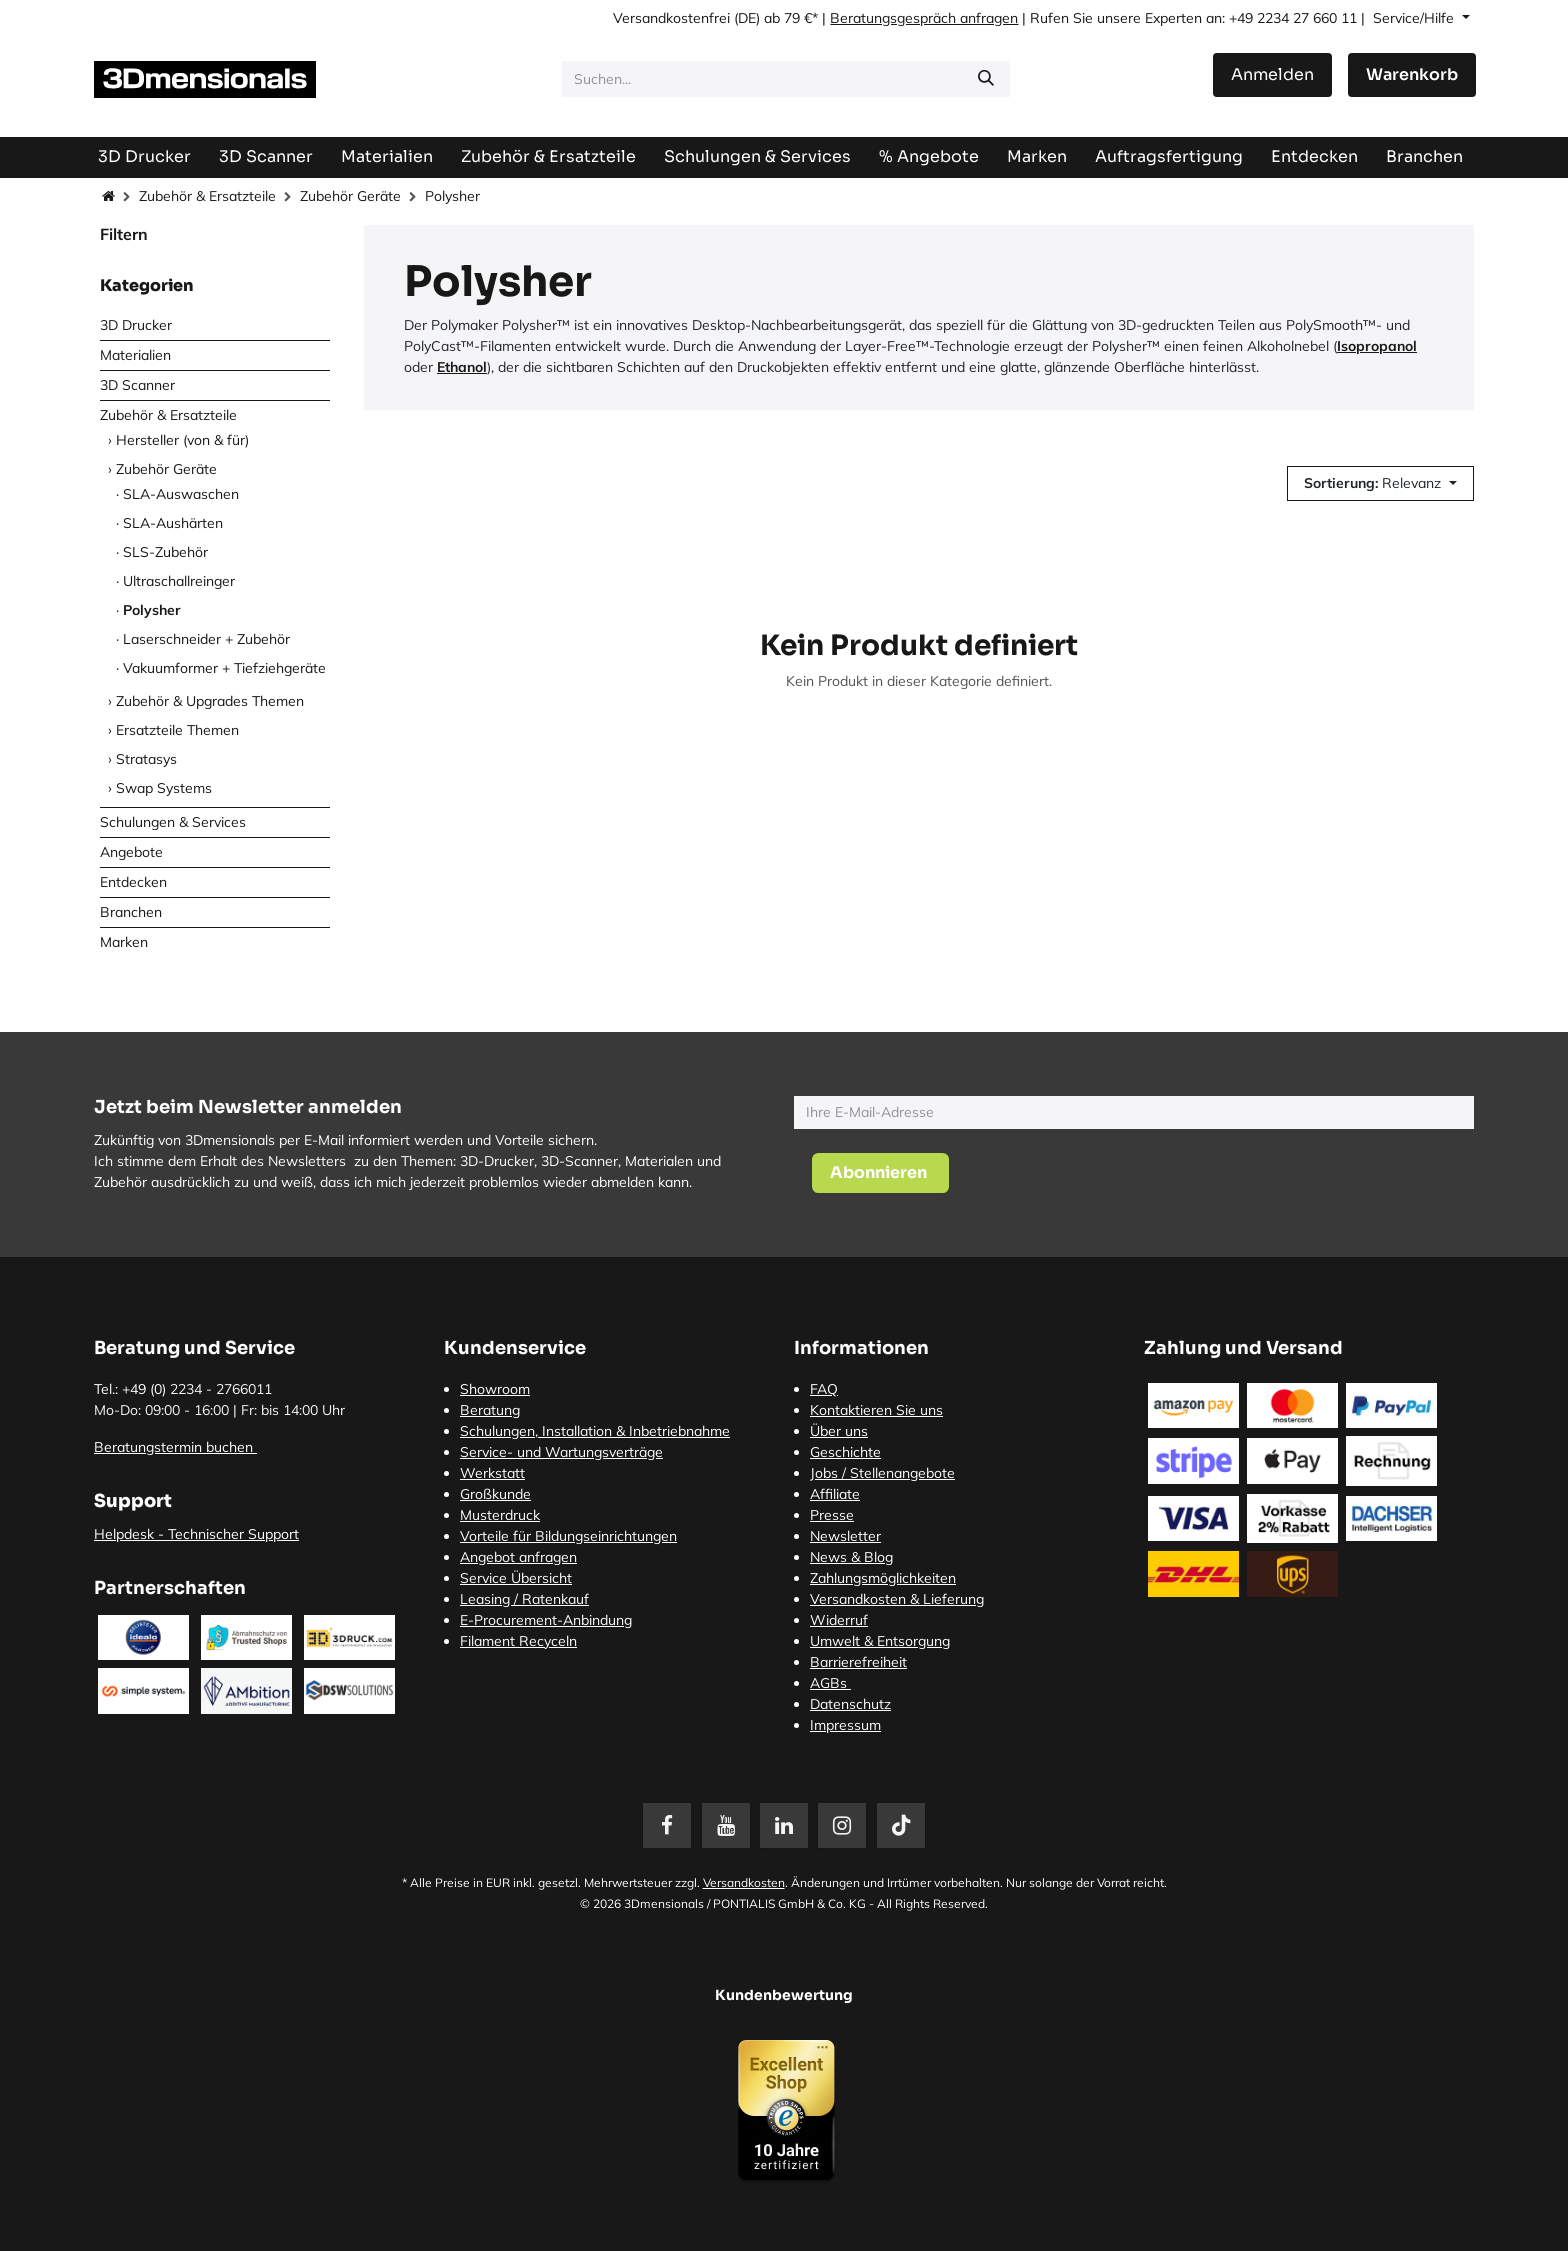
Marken (124, 942)
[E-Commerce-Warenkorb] (1412, 75)
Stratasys (146, 759)
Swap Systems (164, 788)
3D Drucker (136, 325)
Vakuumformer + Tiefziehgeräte (224, 668)
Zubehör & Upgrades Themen (210, 701)
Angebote (131, 852)
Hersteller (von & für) (182, 440)
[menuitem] (1169, 156)
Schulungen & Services (173, 822)
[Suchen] (986, 79)
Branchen (131, 912)
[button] (1380, 483)
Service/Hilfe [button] (1415, 18)
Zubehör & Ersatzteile (207, 196)
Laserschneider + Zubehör (206, 639)
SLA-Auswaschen (181, 494)
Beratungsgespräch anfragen (924, 18)
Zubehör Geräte (350, 196)
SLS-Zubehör (165, 552)
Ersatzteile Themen (177, 730)
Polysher (152, 610)
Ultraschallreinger (179, 581)
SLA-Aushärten (173, 523)
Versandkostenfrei (671, 18)
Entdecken (133, 882)
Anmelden (1272, 74)
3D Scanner (137, 385)
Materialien (135, 355)
